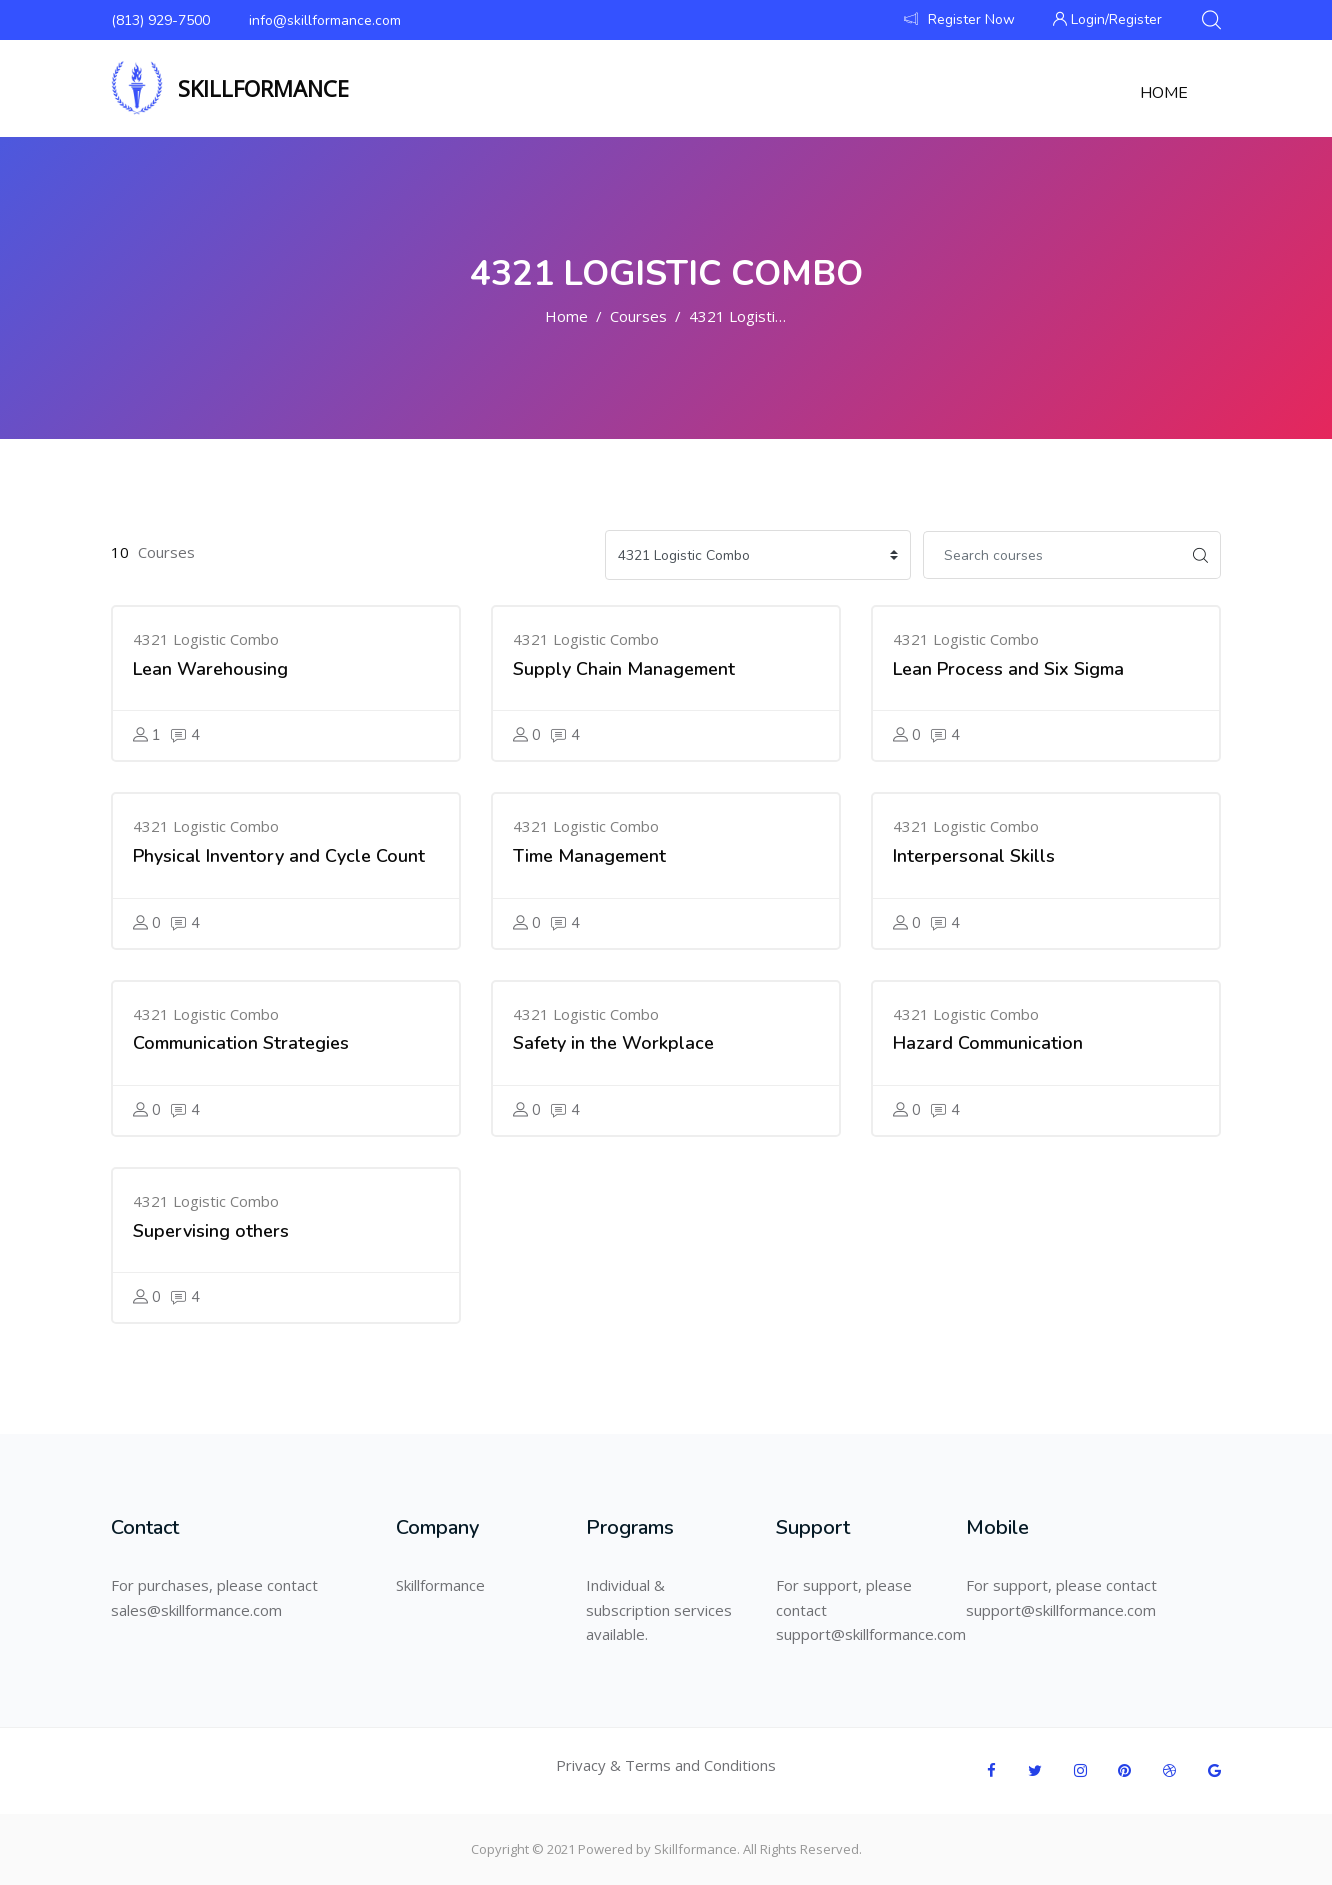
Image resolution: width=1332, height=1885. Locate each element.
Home (566, 316)
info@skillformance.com (325, 20)
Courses (638, 316)
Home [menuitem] (1164, 93)
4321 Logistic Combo (762, 316)
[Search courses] (1052, 555)
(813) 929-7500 (160, 20)
